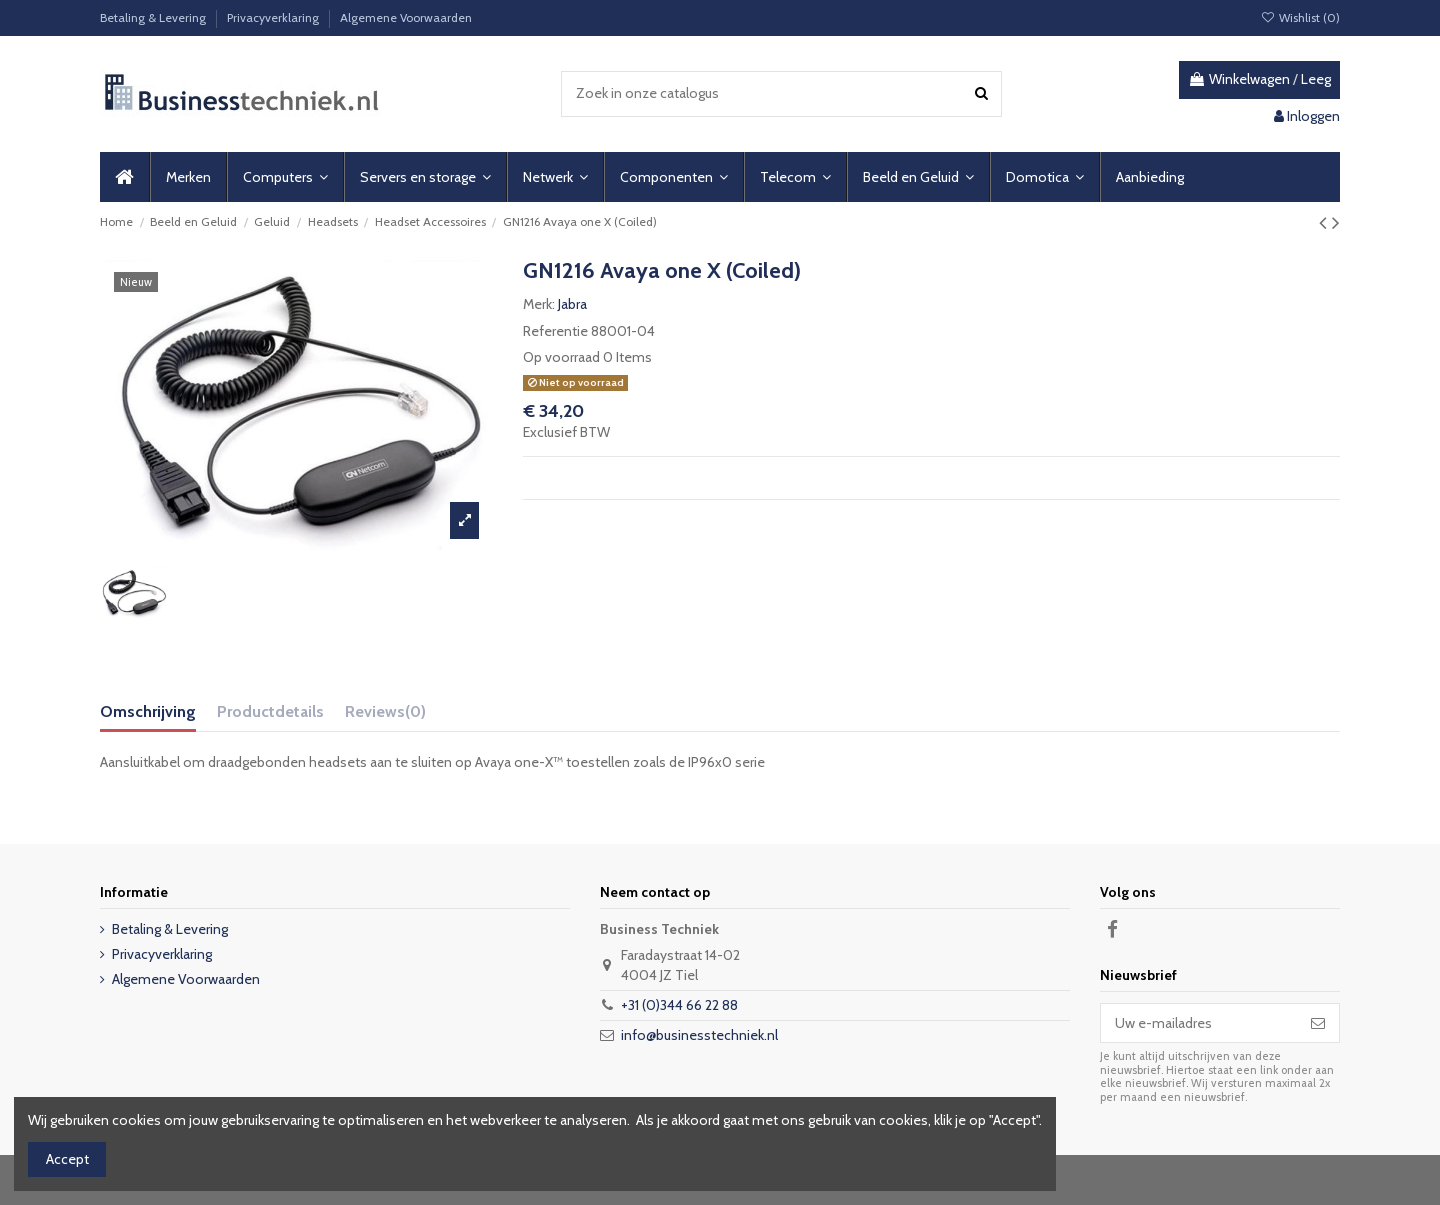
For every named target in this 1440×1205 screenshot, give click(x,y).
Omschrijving (148, 711)
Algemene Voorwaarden (406, 17)
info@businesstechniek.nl (699, 1035)
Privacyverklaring (274, 17)
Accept (67, 1159)
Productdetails (270, 711)
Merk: (539, 304)
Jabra (572, 304)
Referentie (555, 331)
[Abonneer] (1318, 1023)
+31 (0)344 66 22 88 (679, 1005)
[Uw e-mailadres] (1199, 1023)
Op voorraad (561, 357)
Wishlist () (1300, 17)
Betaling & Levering (154, 17)
